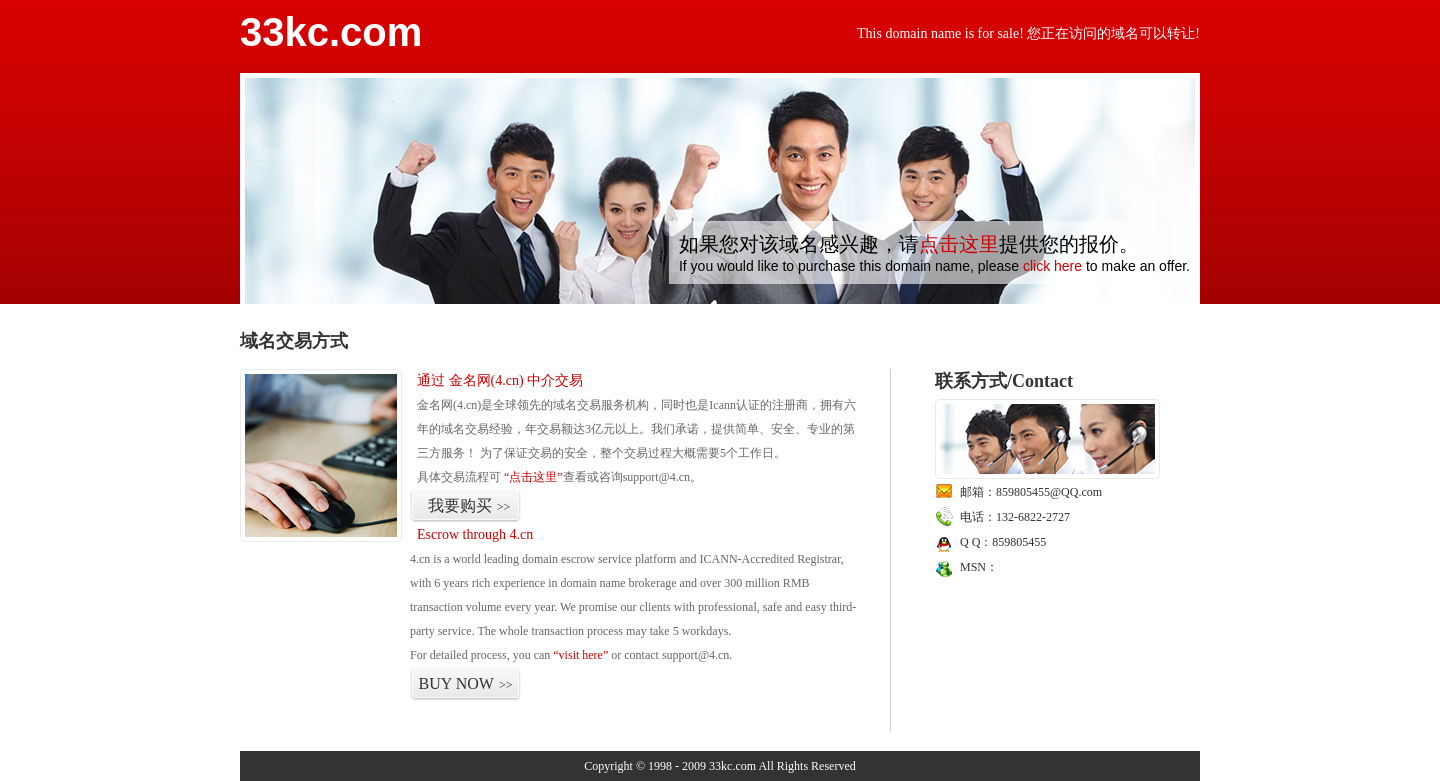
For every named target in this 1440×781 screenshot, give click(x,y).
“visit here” (580, 655)
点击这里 (959, 244)
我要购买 (469, 505)
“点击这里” (533, 477)
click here (1052, 266)
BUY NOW (466, 683)
